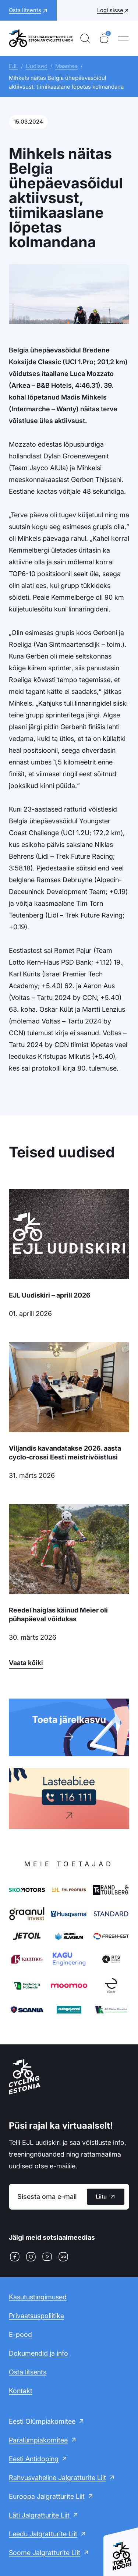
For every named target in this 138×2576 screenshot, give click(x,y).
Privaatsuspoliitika (36, 2316)
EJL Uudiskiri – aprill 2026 (50, 1295)
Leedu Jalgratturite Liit (43, 2534)
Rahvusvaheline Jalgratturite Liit (57, 2477)
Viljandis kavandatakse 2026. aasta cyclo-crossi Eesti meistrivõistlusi (65, 1452)
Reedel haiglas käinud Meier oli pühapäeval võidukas (58, 1614)
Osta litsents (27, 2372)
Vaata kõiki (26, 1663)
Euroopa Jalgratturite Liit (47, 2496)
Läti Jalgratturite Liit (39, 2515)
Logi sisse (110, 10)
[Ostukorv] (104, 38)
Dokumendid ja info (38, 2353)
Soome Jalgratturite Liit (44, 2553)
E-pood (20, 2334)
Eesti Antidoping (34, 2459)
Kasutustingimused (38, 2297)
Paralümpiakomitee (38, 2440)
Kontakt (20, 2391)
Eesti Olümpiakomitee (42, 2421)
